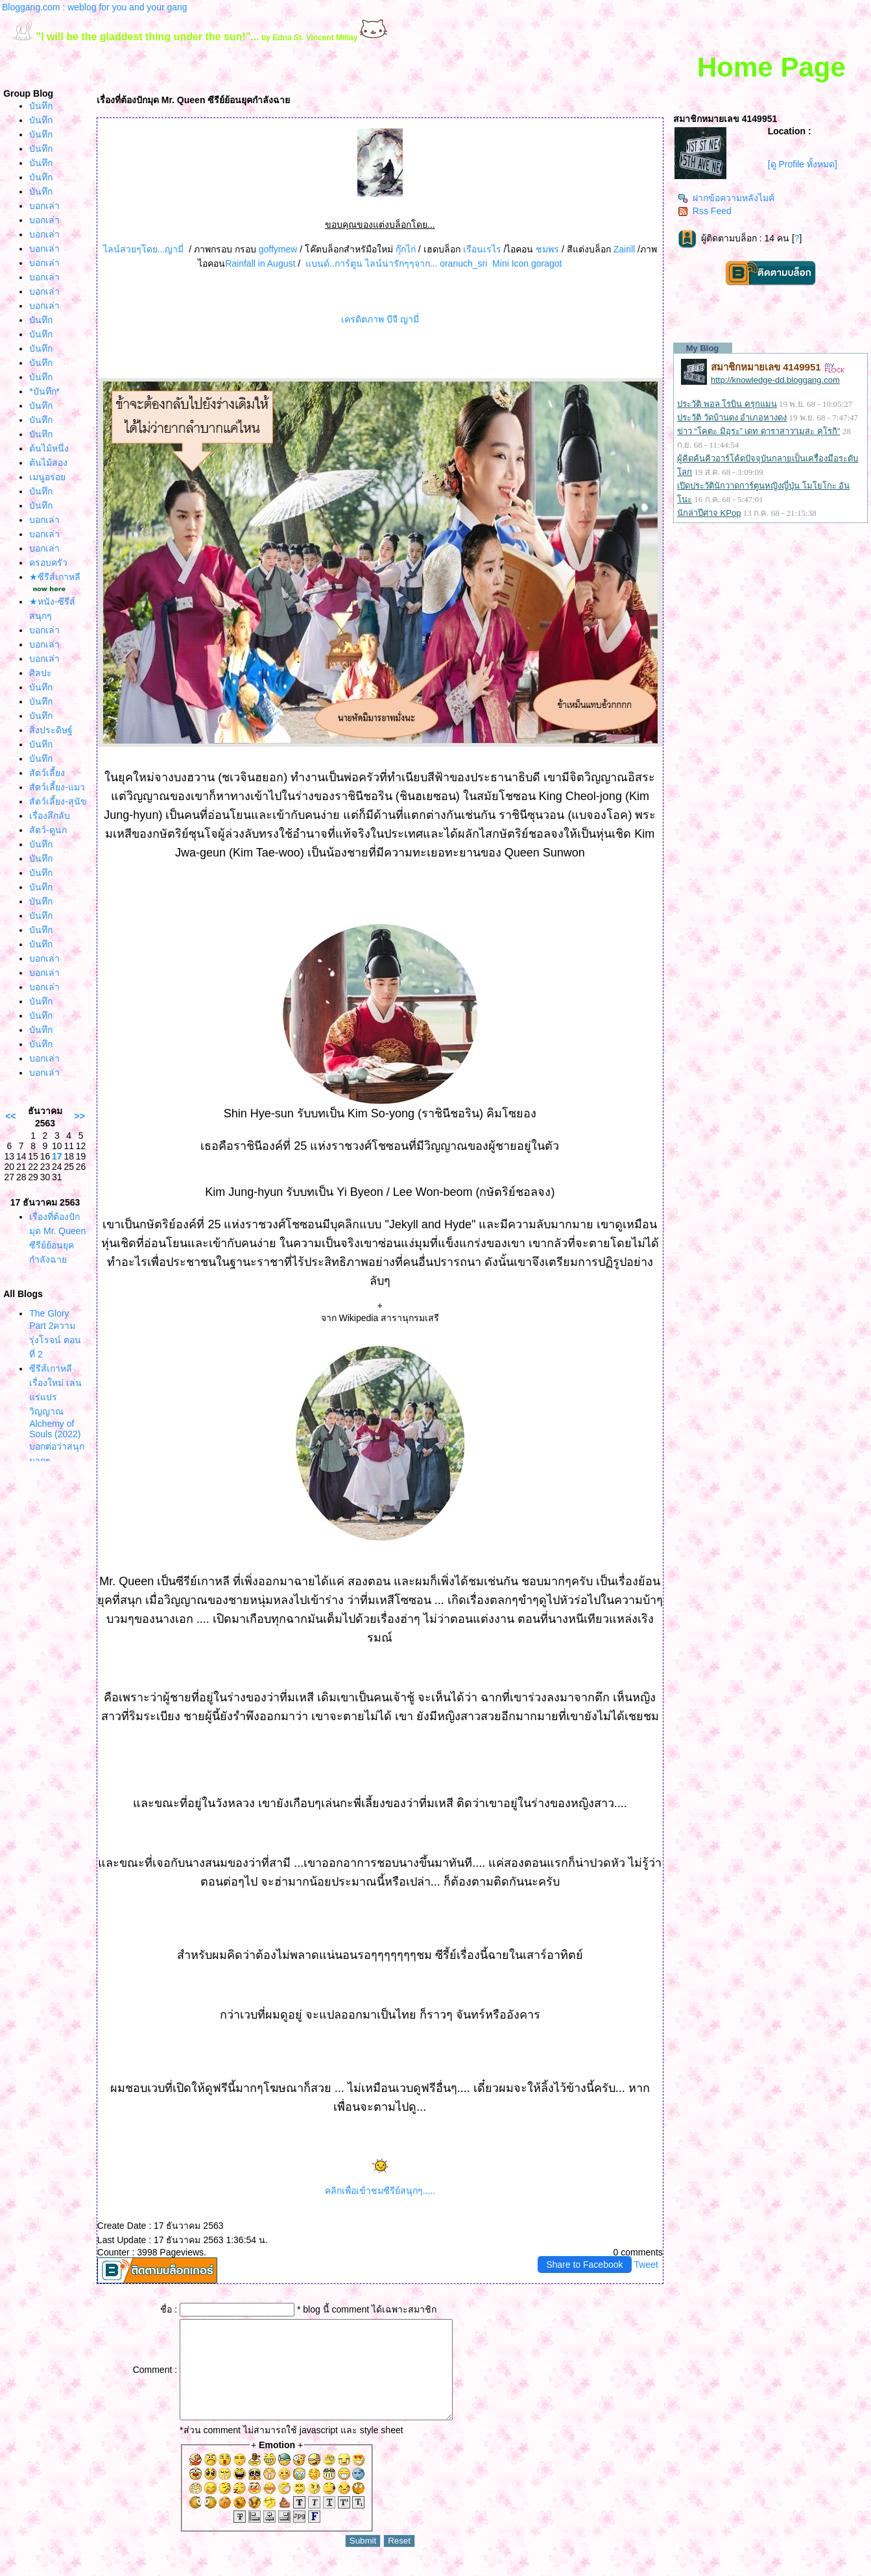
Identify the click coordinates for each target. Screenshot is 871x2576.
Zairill (624, 249)
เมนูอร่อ (47, 477)
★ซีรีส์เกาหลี (54, 577)
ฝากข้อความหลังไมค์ (726, 198)
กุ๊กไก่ (404, 249)
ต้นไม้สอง (48, 462)
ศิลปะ (40, 673)
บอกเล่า (44, 205)
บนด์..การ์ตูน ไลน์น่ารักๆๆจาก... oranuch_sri (396, 263)
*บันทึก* (44, 391)
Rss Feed (705, 211)
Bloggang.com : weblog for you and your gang (94, 7)
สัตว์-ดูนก (48, 830)
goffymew (277, 249)
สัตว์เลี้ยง (47, 773)
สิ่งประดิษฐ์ (51, 730)
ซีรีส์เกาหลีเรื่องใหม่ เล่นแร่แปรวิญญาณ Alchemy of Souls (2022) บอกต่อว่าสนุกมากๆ (56, 1414)
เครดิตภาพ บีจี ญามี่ (380, 319)
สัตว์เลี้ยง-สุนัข (58, 801)
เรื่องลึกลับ (49, 815)
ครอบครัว (48, 562)
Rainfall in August (260, 263)
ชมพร (549, 249)
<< (10, 1116)
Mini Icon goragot (527, 263)
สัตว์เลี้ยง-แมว (57, 787)
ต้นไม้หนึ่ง (49, 448)
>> (80, 1116)
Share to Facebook (584, 2264)
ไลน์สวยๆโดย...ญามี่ (143, 249)
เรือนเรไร (482, 249)
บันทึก (41, 106)
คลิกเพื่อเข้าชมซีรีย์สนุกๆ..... (380, 2190)
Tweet (646, 2264)
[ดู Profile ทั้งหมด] (802, 164)
